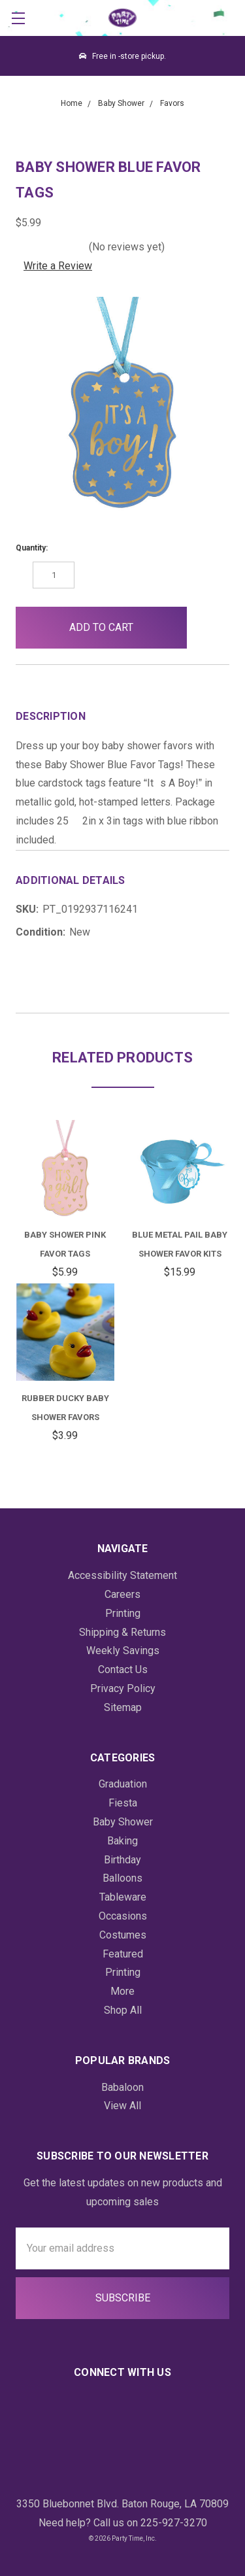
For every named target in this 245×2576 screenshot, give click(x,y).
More (122, 1991)
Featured (123, 1954)
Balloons (122, 1878)
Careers (122, 1594)
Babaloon (122, 2087)
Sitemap (123, 1707)
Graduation (123, 1784)
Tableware (122, 1897)
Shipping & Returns (122, 1632)
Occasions (123, 1916)
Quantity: (32, 547)
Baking (122, 1841)
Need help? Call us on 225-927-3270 (123, 2523)
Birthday (122, 1860)
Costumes (122, 1935)
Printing (122, 1613)
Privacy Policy (122, 1688)
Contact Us (123, 1669)
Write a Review (58, 266)
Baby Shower (123, 1822)
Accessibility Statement (122, 1575)
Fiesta (122, 1803)
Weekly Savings (122, 1650)
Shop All (123, 2010)
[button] (208, 628)
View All (122, 2105)
